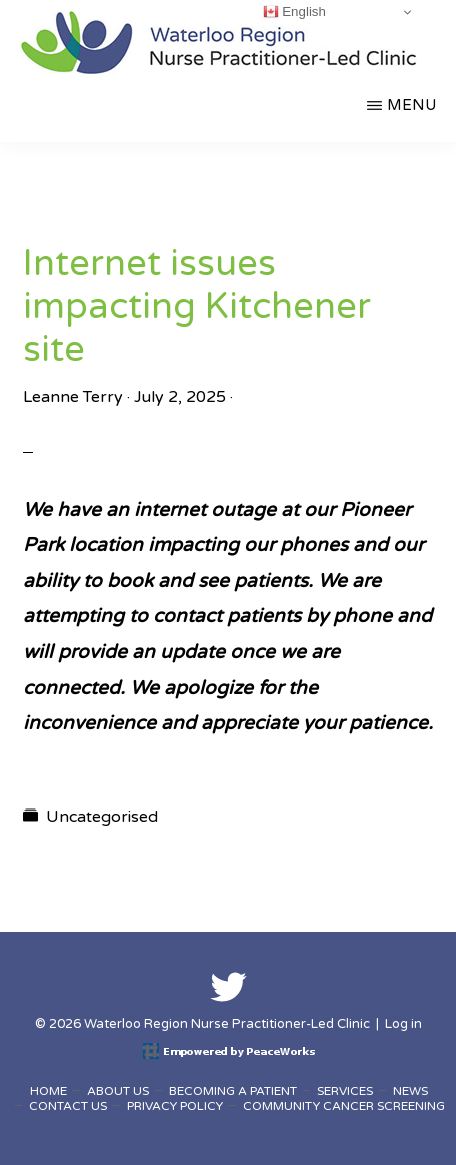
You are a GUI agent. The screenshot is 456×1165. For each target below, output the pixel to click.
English (294, 12)
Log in (403, 1024)
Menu (411, 105)
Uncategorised (102, 817)
